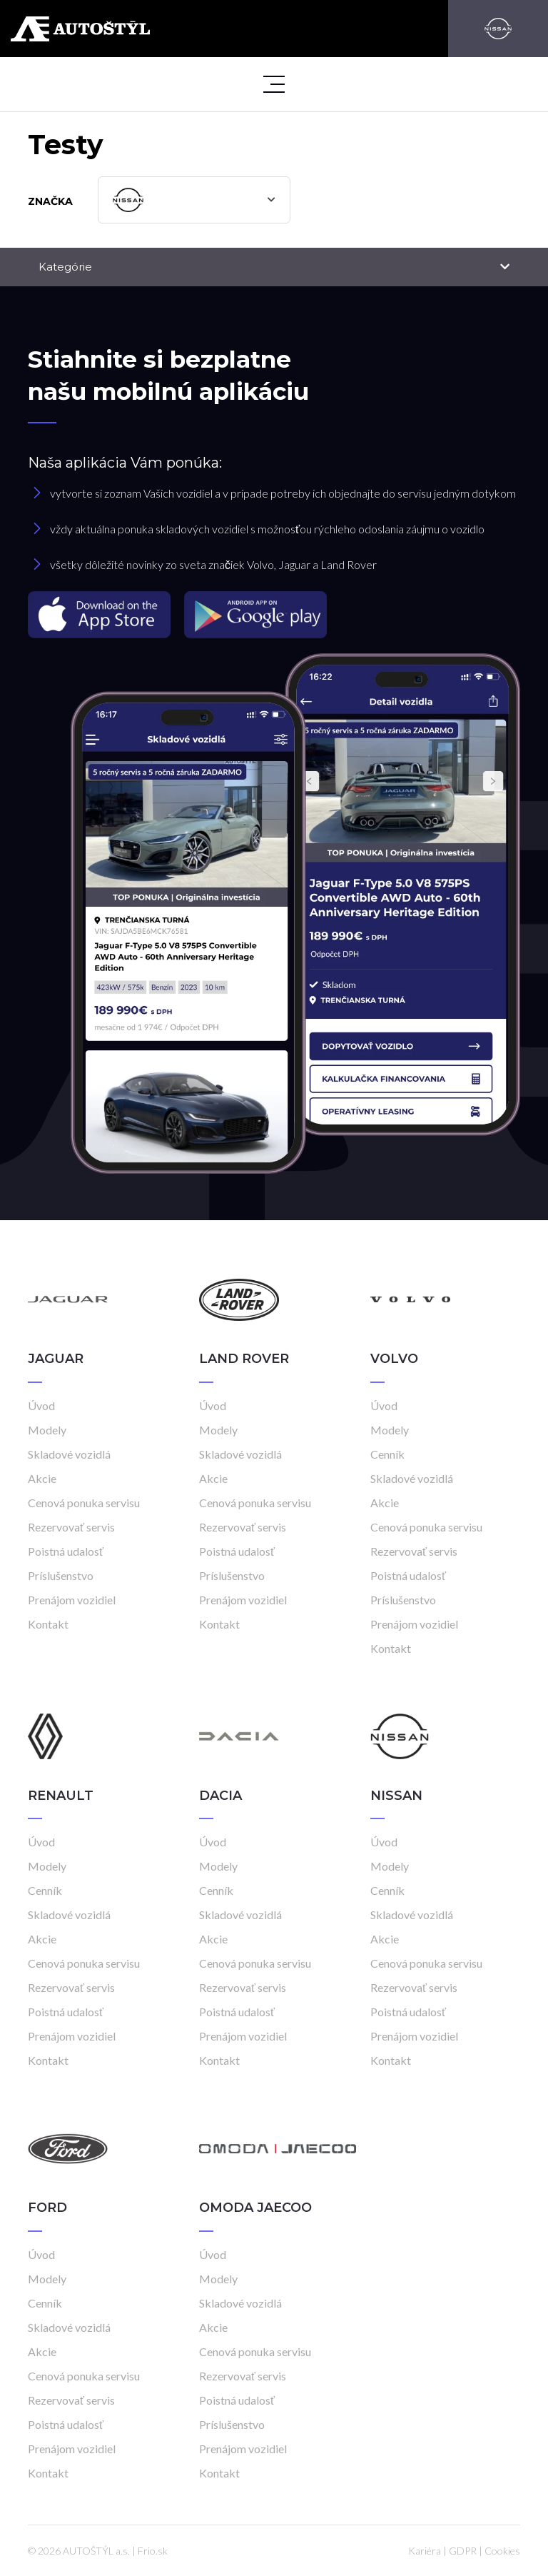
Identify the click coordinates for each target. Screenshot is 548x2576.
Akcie (42, 1478)
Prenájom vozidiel (72, 1599)
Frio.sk (153, 2551)
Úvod (41, 1405)
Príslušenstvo (60, 1575)
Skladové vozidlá (69, 1454)
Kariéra (424, 2551)
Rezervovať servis (71, 1527)
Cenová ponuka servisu (84, 1502)
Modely (47, 1430)
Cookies (502, 2551)
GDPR (463, 2551)
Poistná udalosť (65, 1551)
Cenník (387, 1454)
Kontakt (48, 1624)
